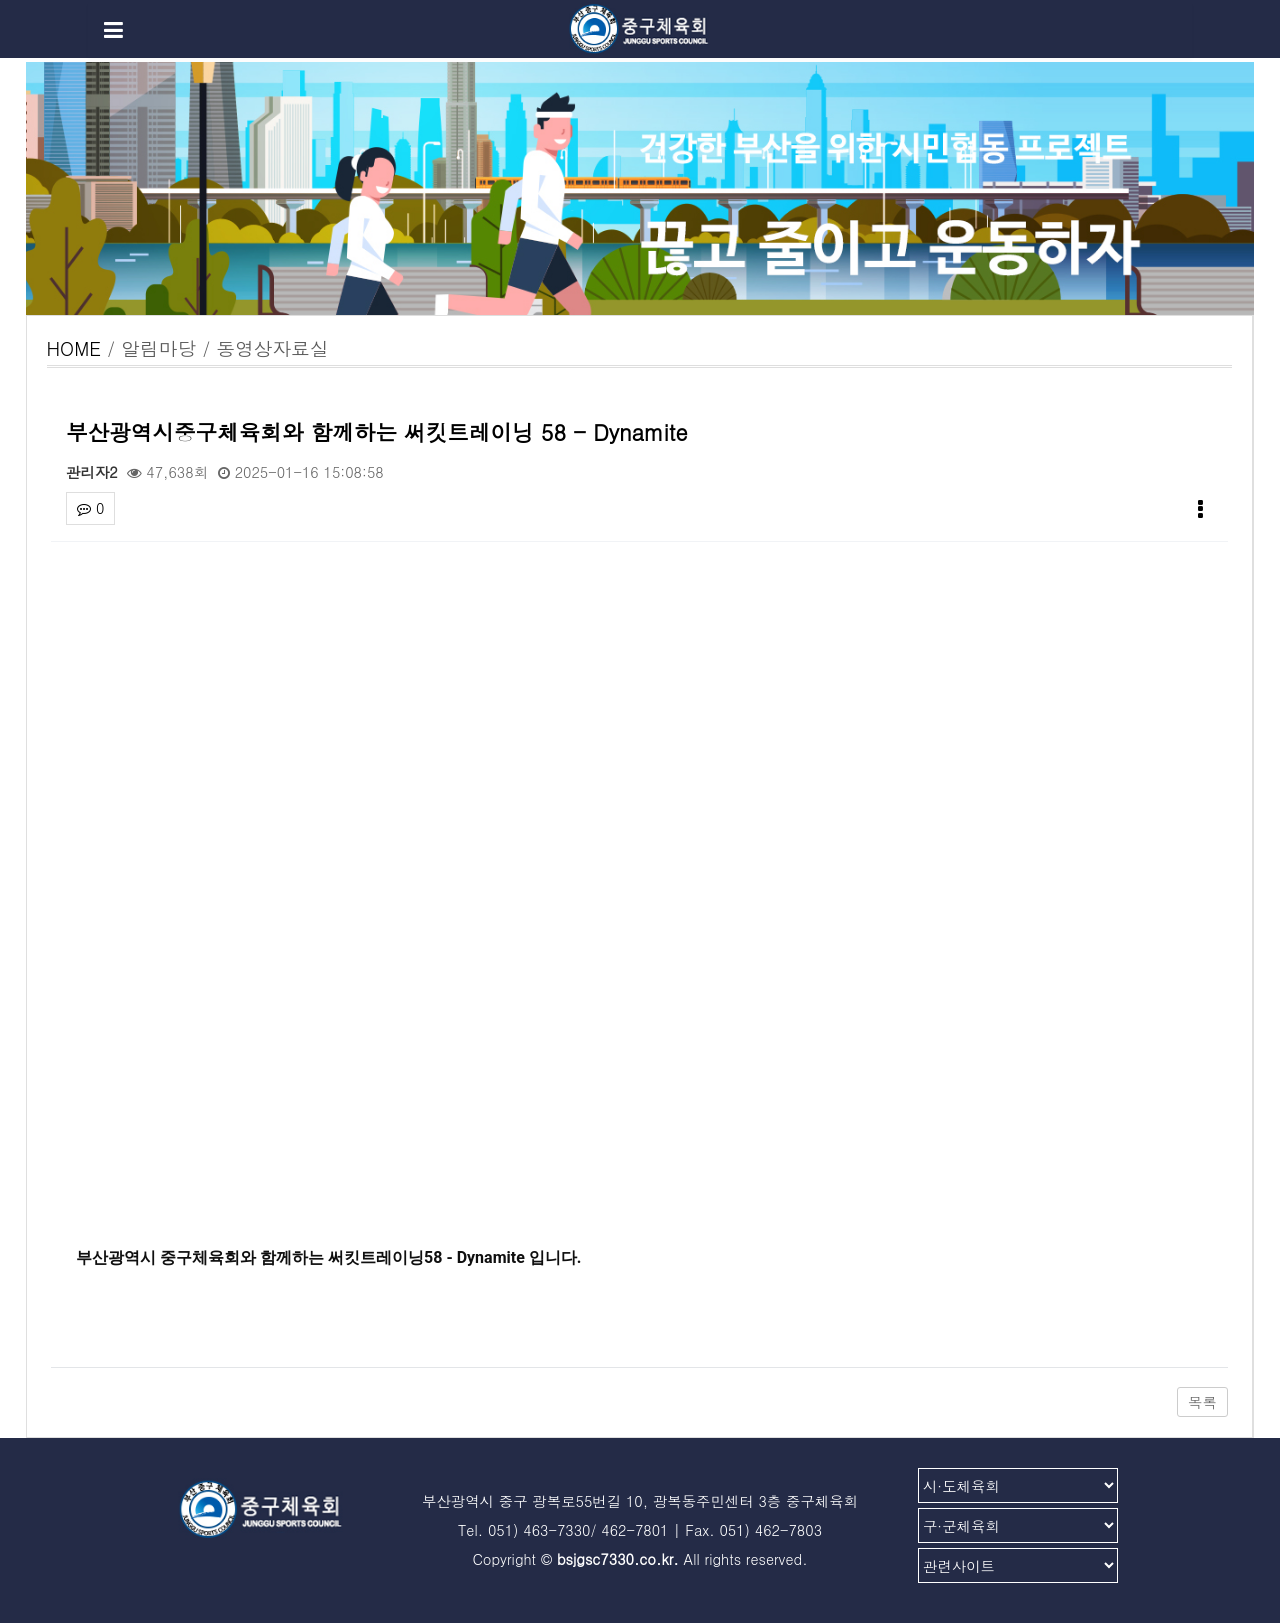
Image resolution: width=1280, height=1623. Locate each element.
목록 (1202, 1402)
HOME (74, 348)
